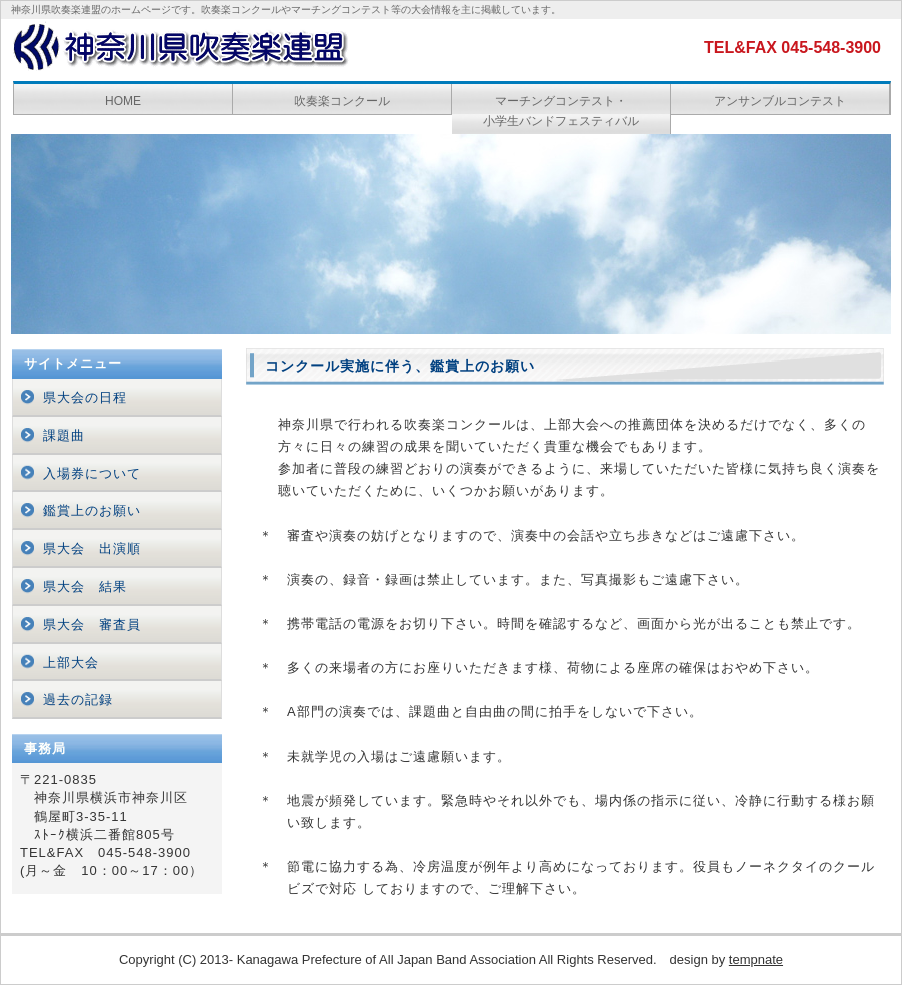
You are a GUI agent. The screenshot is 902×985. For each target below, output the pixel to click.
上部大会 (71, 662)
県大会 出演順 (92, 548)
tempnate (756, 959)
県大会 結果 (85, 586)
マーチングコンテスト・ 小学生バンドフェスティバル (561, 111)
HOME (123, 101)
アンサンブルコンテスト (780, 101)
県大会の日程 (85, 397)
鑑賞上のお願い (92, 510)
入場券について (92, 473)
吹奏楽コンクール (342, 101)
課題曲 (64, 435)
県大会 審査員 (92, 624)
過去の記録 (78, 699)
